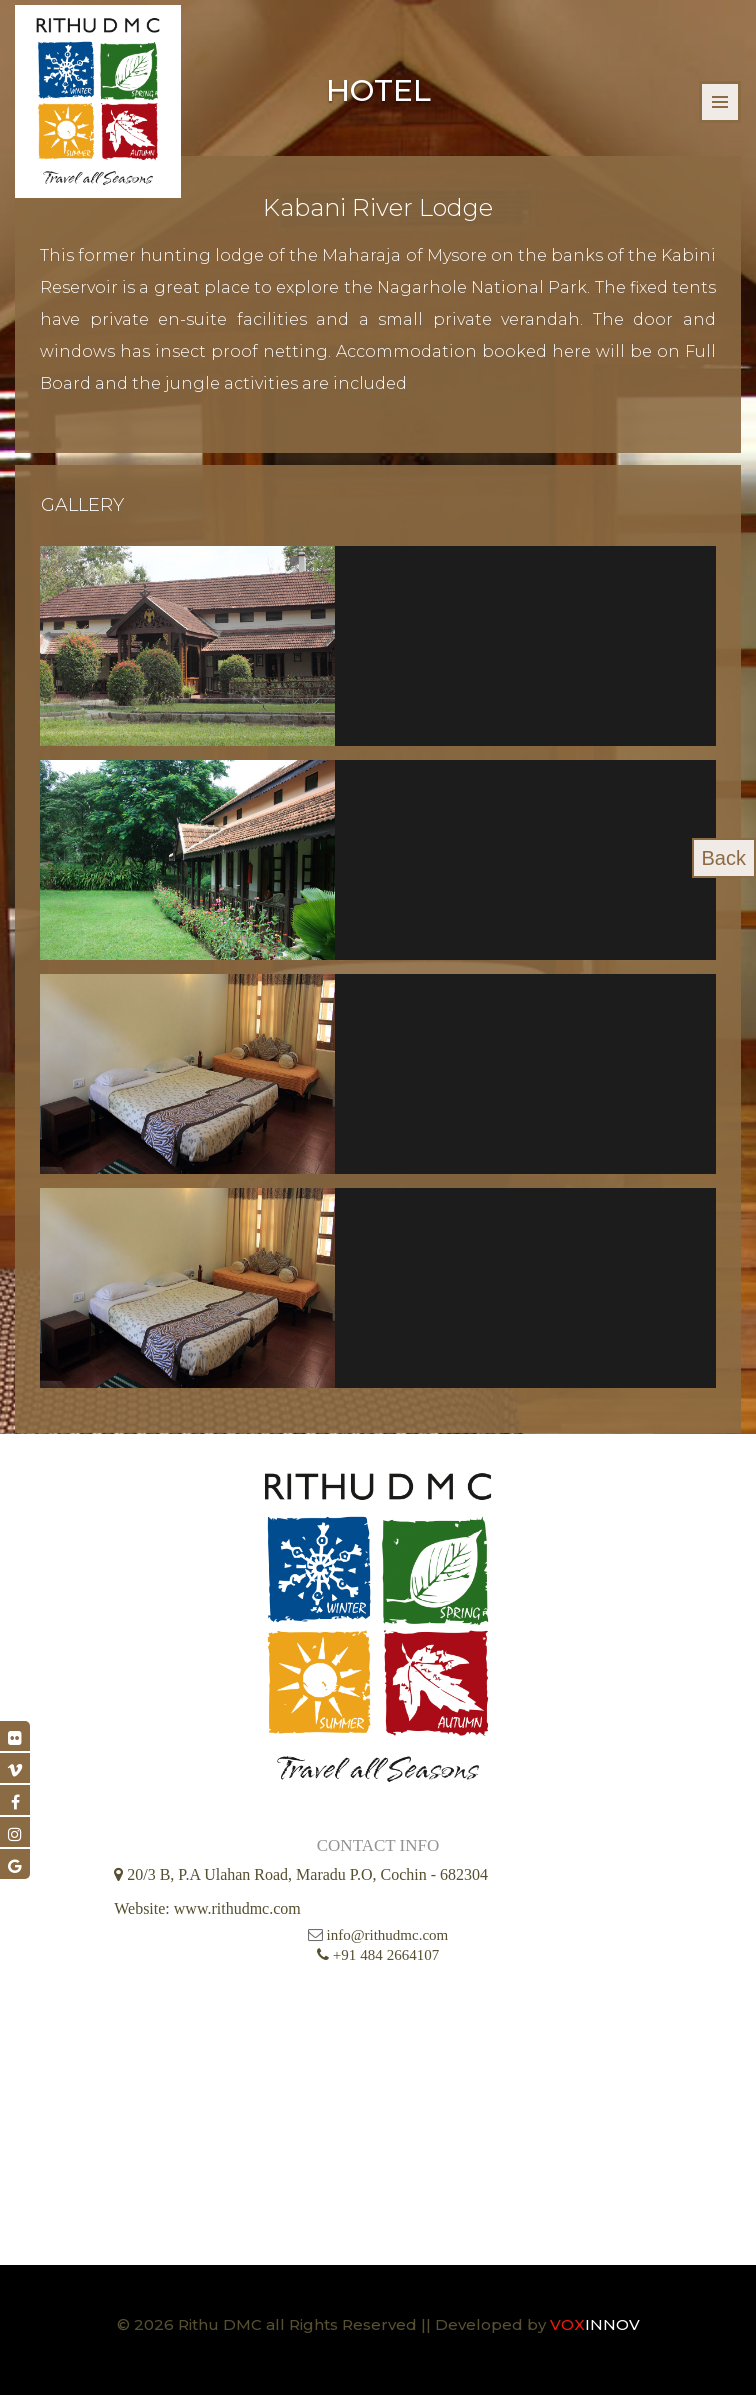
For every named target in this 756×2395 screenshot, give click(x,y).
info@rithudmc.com (388, 1935)
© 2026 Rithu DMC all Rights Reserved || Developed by (333, 2324)
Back (724, 858)
